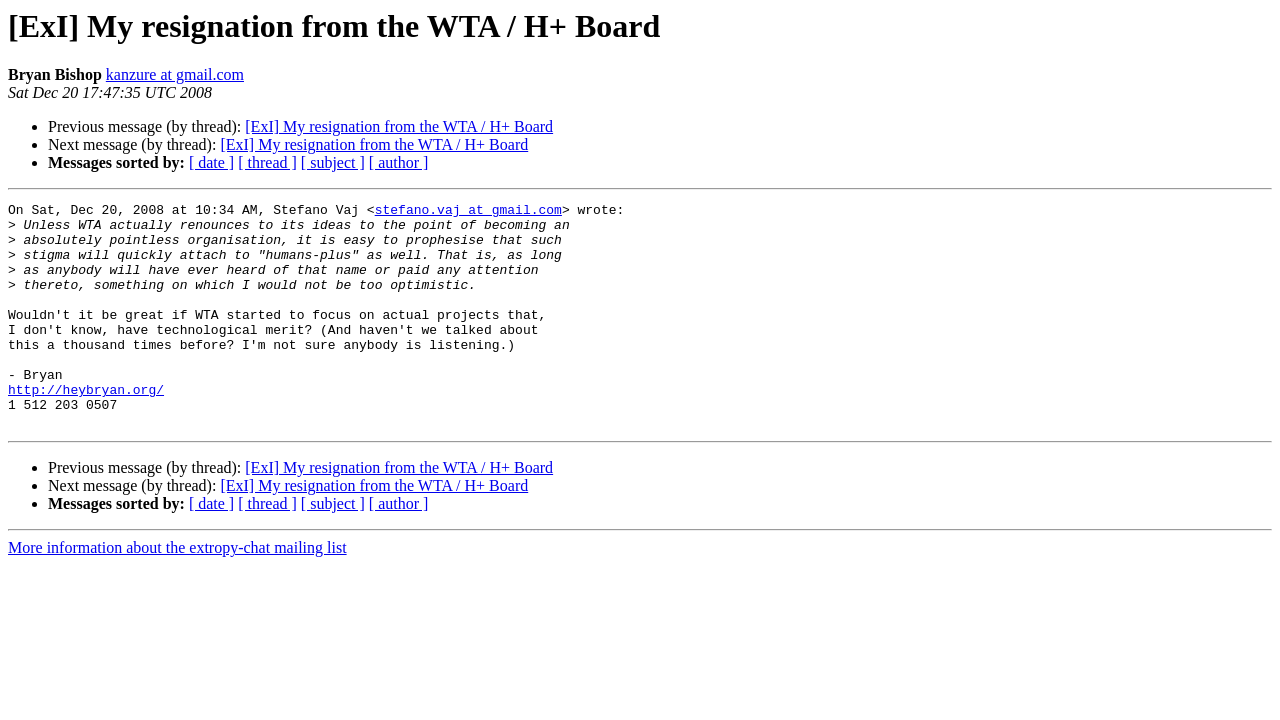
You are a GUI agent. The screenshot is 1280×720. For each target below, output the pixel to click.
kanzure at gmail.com (175, 74)
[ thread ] (267, 162)
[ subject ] (333, 162)
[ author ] (399, 162)
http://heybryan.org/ (86, 428)
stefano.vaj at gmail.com (468, 212)
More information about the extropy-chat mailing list (177, 592)
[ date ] (211, 162)
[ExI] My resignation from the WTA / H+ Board (399, 126)
